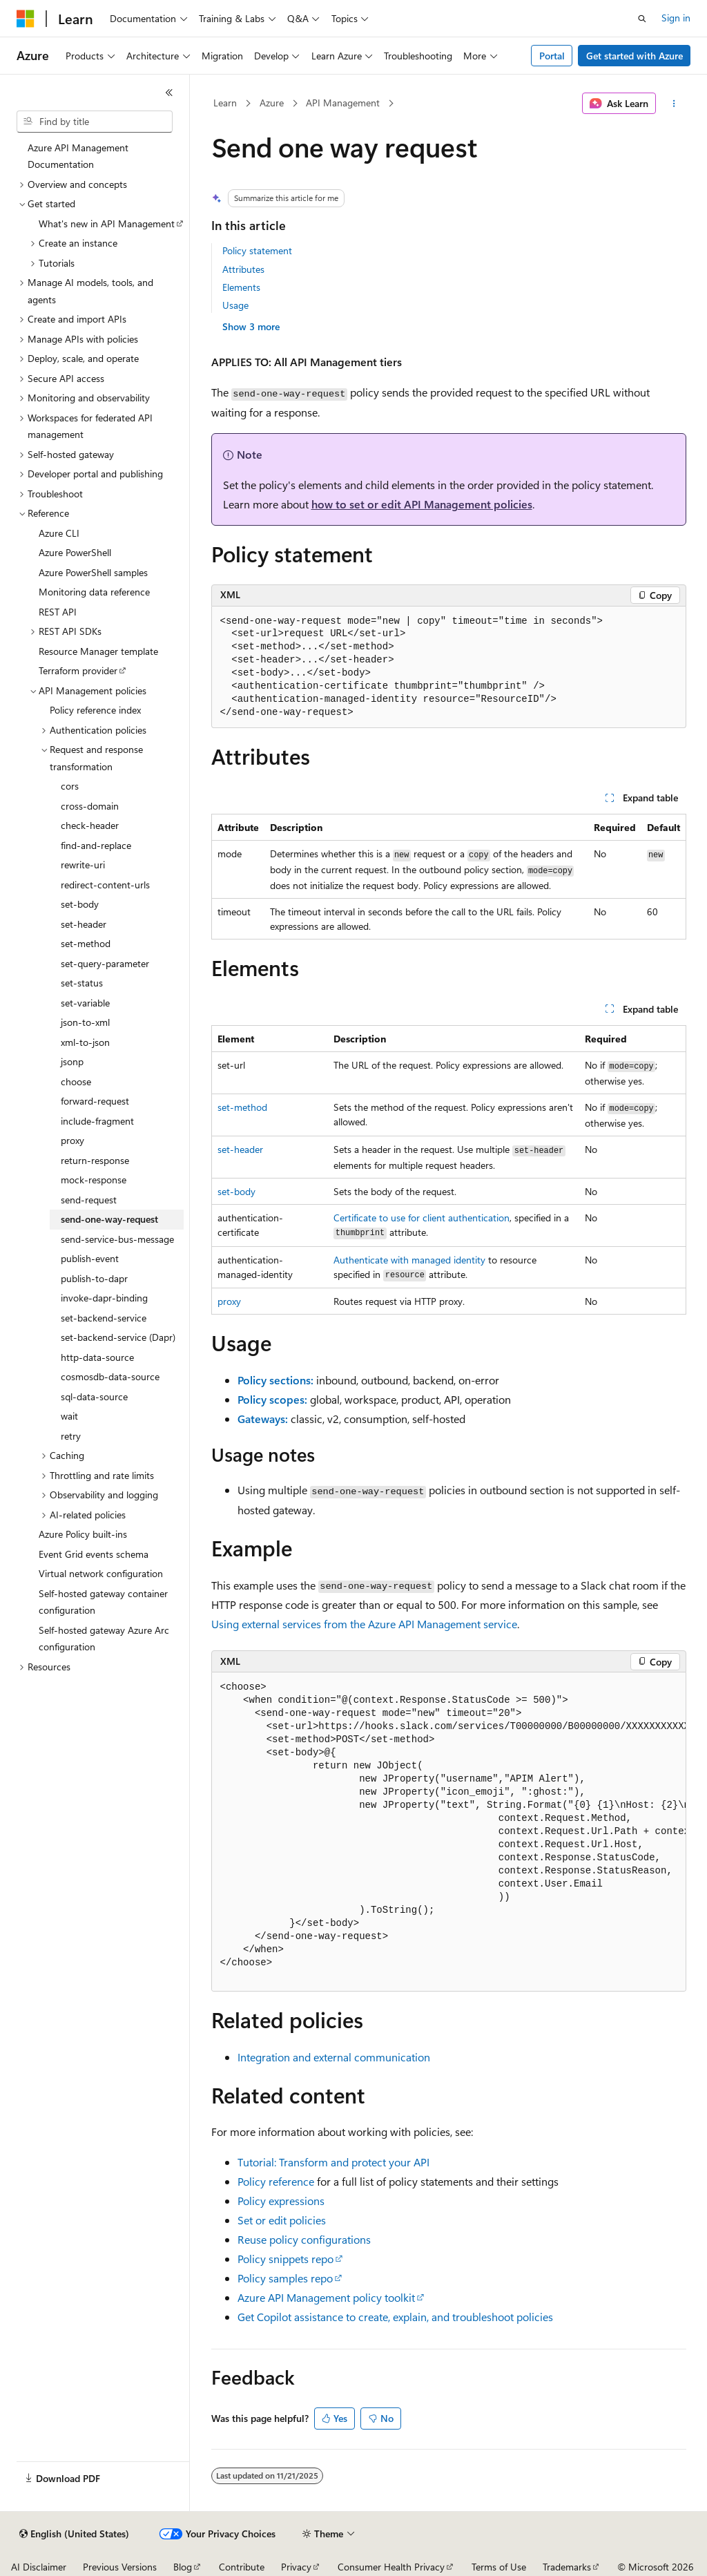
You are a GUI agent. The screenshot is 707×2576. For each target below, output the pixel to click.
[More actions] (673, 104)
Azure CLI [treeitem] (59, 533)
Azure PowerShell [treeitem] (75, 552)
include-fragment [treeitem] (97, 1120)
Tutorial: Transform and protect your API (333, 2162)
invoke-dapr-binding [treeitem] (104, 1297)
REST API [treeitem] (58, 611)
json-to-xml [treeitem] (85, 1022)
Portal (552, 55)
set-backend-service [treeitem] (103, 1317)
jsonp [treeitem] (72, 1061)
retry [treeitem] (71, 1435)
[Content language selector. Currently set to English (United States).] (74, 2534)
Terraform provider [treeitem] (78, 670)
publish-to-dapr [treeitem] (94, 1278)
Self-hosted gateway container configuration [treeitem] (103, 1602)
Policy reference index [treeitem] (95, 709)
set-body (236, 1191)
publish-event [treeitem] (90, 1258)
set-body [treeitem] (80, 903)
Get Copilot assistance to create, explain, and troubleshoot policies (395, 2316)
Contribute (241, 2566)
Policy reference (276, 2181)
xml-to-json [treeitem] (85, 1042)
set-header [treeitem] (83, 924)
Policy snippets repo (285, 2258)
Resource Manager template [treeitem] (98, 651)
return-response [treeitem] (95, 1160)
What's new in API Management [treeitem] (107, 223)
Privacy (296, 2566)
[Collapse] (169, 92)
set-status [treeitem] (82, 982)
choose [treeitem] (76, 1081)
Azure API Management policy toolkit (326, 2297)
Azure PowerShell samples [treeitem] (93, 572)
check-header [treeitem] (90, 825)
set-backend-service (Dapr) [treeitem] (118, 1337)
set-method (242, 1107)
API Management (343, 102)
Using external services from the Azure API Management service (364, 1623)
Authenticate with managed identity (409, 1259)
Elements (241, 287)
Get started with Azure (634, 55)
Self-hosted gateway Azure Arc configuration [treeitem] (104, 1638)
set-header (240, 1149)
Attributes (243, 269)
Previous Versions (120, 2566)
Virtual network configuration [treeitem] (101, 1573)
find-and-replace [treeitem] (96, 845)
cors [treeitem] (70, 785)
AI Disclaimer (38, 2566)
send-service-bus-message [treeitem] (117, 1239)
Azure (272, 102)
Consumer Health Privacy (391, 2566)
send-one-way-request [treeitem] (109, 1218)
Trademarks (567, 2566)
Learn (225, 102)
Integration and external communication (334, 2057)
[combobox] (95, 122)
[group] (448, 1832)
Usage (235, 305)
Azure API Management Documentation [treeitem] (78, 156)
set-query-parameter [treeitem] (105, 963)
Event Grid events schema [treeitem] (93, 1554)
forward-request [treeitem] (95, 1100)
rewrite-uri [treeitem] (83, 864)
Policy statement (257, 250)
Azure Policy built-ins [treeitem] (83, 1533)
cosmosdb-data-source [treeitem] (110, 1376)
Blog (182, 2566)
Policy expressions (281, 2200)
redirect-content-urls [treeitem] (105, 884)
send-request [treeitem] (89, 1199)
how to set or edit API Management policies (421, 504)
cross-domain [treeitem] (90, 805)
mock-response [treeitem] (93, 1179)
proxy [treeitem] (72, 1140)
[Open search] (642, 18)
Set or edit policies (282, 2220)
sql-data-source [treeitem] (94, 1396)
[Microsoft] (26, 19)
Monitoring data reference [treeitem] (94, 591)
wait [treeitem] (69, 1415)
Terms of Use (499, 2566)
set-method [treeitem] (85, 943)
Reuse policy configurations (304, 2239)
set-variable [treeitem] (85, 1002)
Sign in (675, 17)
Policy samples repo (285, 2278)
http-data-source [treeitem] (97, 1357)
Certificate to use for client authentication (421, 1217)
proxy (229, 1301)
